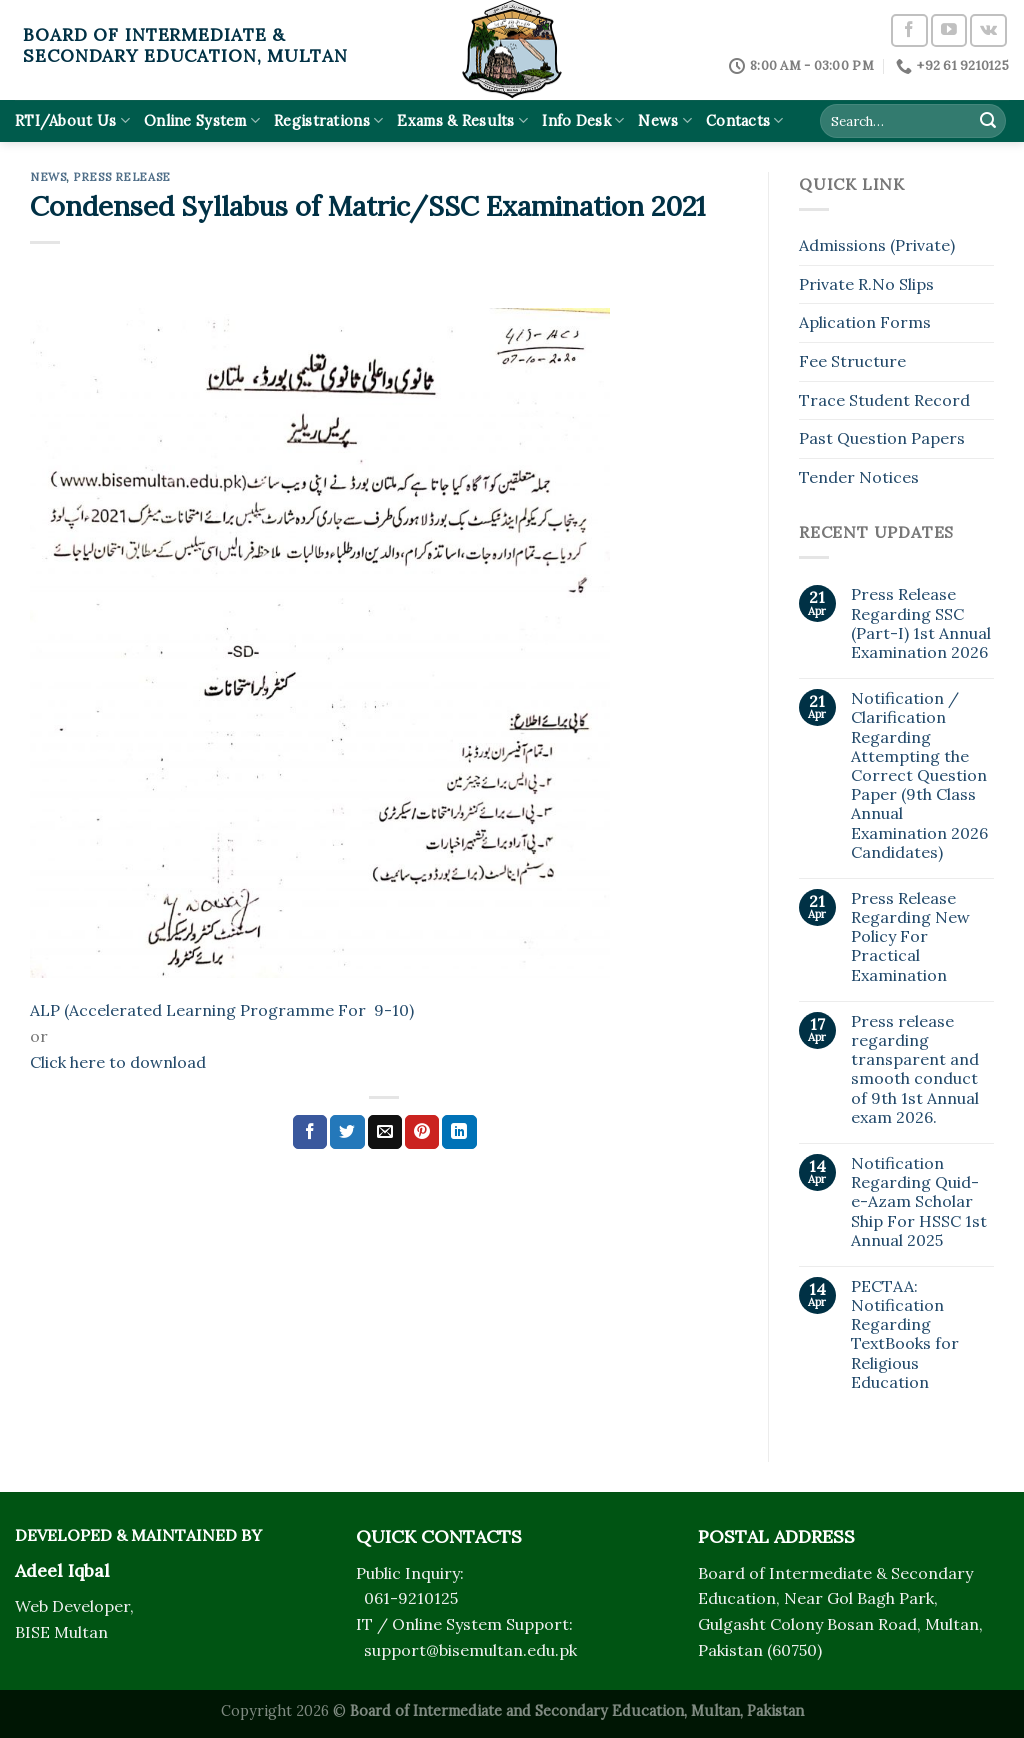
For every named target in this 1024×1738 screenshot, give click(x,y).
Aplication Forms (865, 322)
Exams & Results (462, 120)
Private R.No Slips (866, 284)
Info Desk (583, 120)
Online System (202, 120)
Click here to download (118, 1062)
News (665, 120)
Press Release (121, 177)
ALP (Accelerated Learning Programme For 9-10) (222, 1010)
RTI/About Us (72, 120)
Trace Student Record (884, 400)
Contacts (745, 120)
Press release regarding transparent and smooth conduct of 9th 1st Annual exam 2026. (915, 1069)
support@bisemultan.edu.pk (470, 1650)
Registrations (328, 120)
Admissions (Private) (877, 245)
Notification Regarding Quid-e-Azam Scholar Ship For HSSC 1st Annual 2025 (919, 1202)
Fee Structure (852, 361)
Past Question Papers (882, 438)
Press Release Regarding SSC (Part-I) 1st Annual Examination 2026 (921, 623)
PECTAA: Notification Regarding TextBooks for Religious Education (905, 1334)
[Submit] (988, 121)
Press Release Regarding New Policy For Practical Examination (910, 937)
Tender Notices (859, 477)
